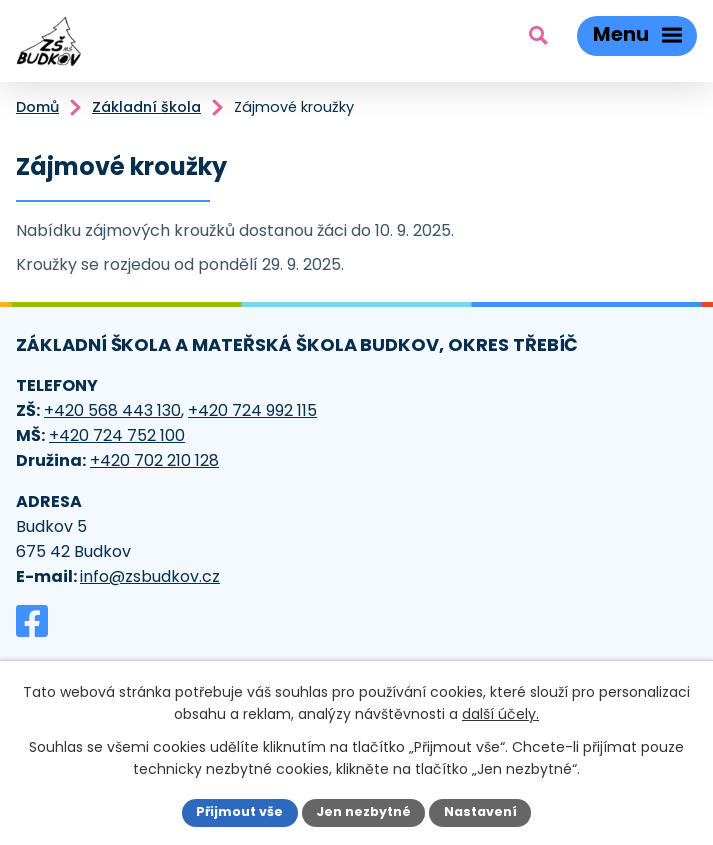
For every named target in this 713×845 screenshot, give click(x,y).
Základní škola (146, 107)
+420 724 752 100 (117, 435)
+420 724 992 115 (252, 410)
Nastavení (480, 811)
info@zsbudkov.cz (150, 576)
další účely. (500, 714)
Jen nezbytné (363, 811)
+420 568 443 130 (112, 410)
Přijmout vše (239, 811)
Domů (37, 107)
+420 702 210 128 (154, 460)
